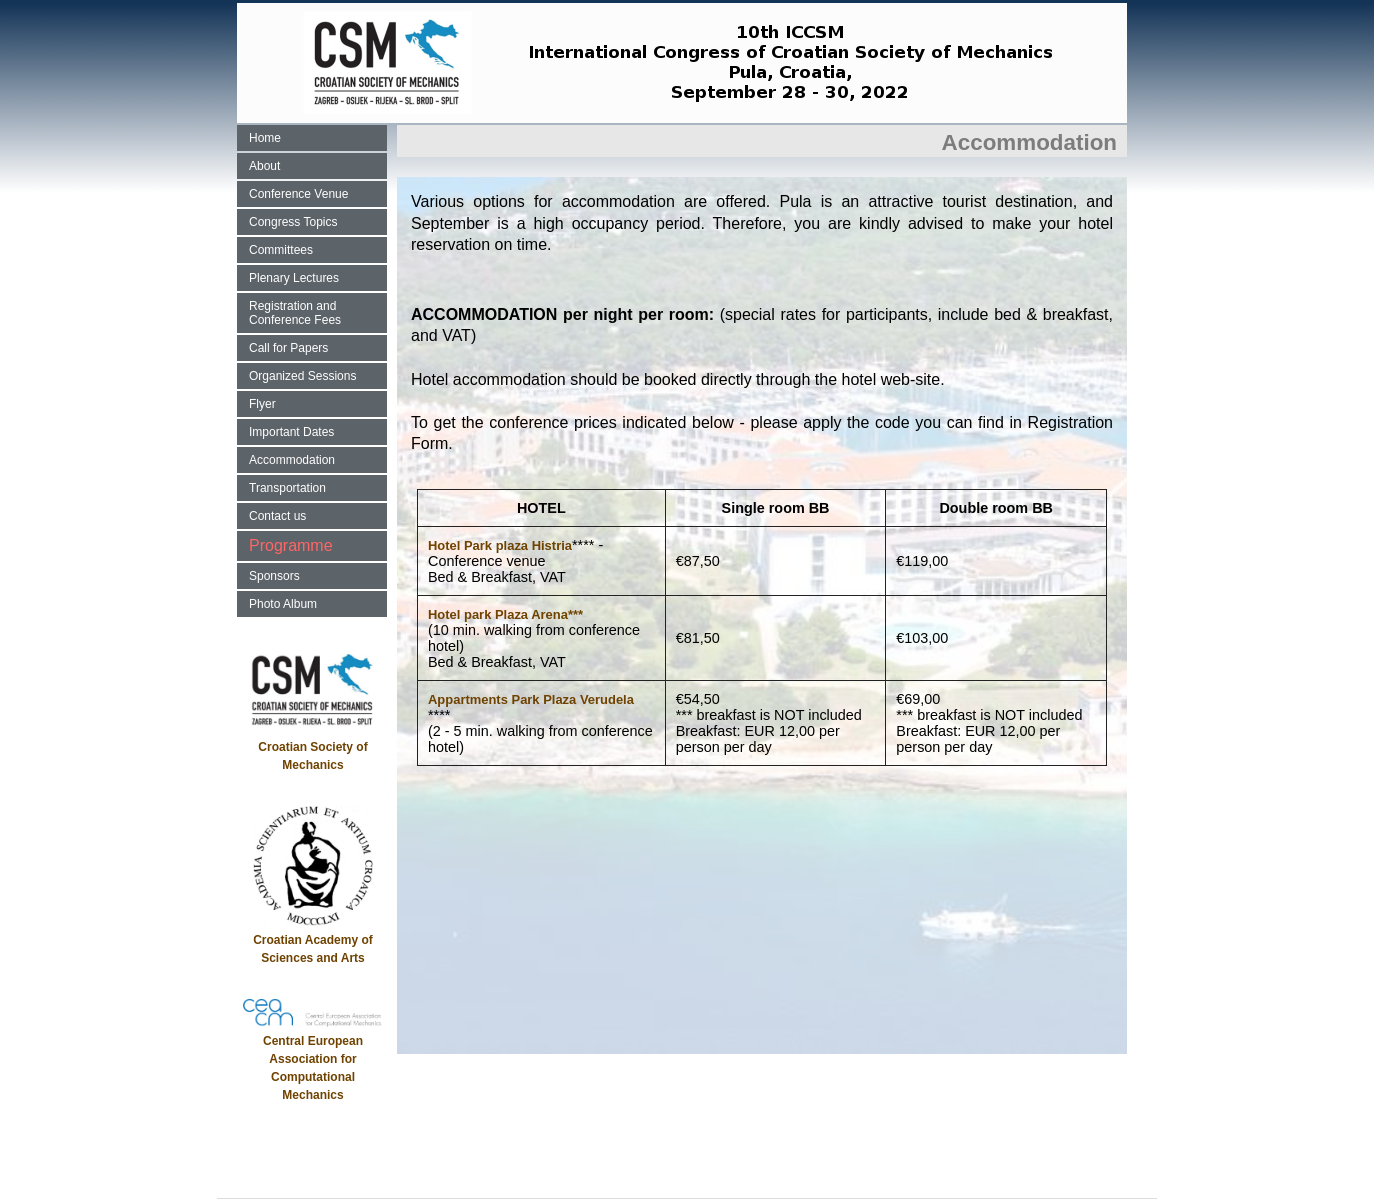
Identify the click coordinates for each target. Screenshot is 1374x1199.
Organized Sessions (302, 376)
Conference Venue (298, 194)
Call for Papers (288, 348)
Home (265, 138)
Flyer (262, 404)
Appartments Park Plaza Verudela (531, 699)
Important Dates (291, 432)
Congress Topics (293, 222)
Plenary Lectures (294, 278)
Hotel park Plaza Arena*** (505, 614)
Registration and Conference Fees (295, 313)
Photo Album (283, 604)
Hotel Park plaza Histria (500, 545)
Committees (281, 250)
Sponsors (274, 576)
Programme (291, 545)
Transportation (287, 488)
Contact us (277, 516)
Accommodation (292, 460)
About (264, 166)
